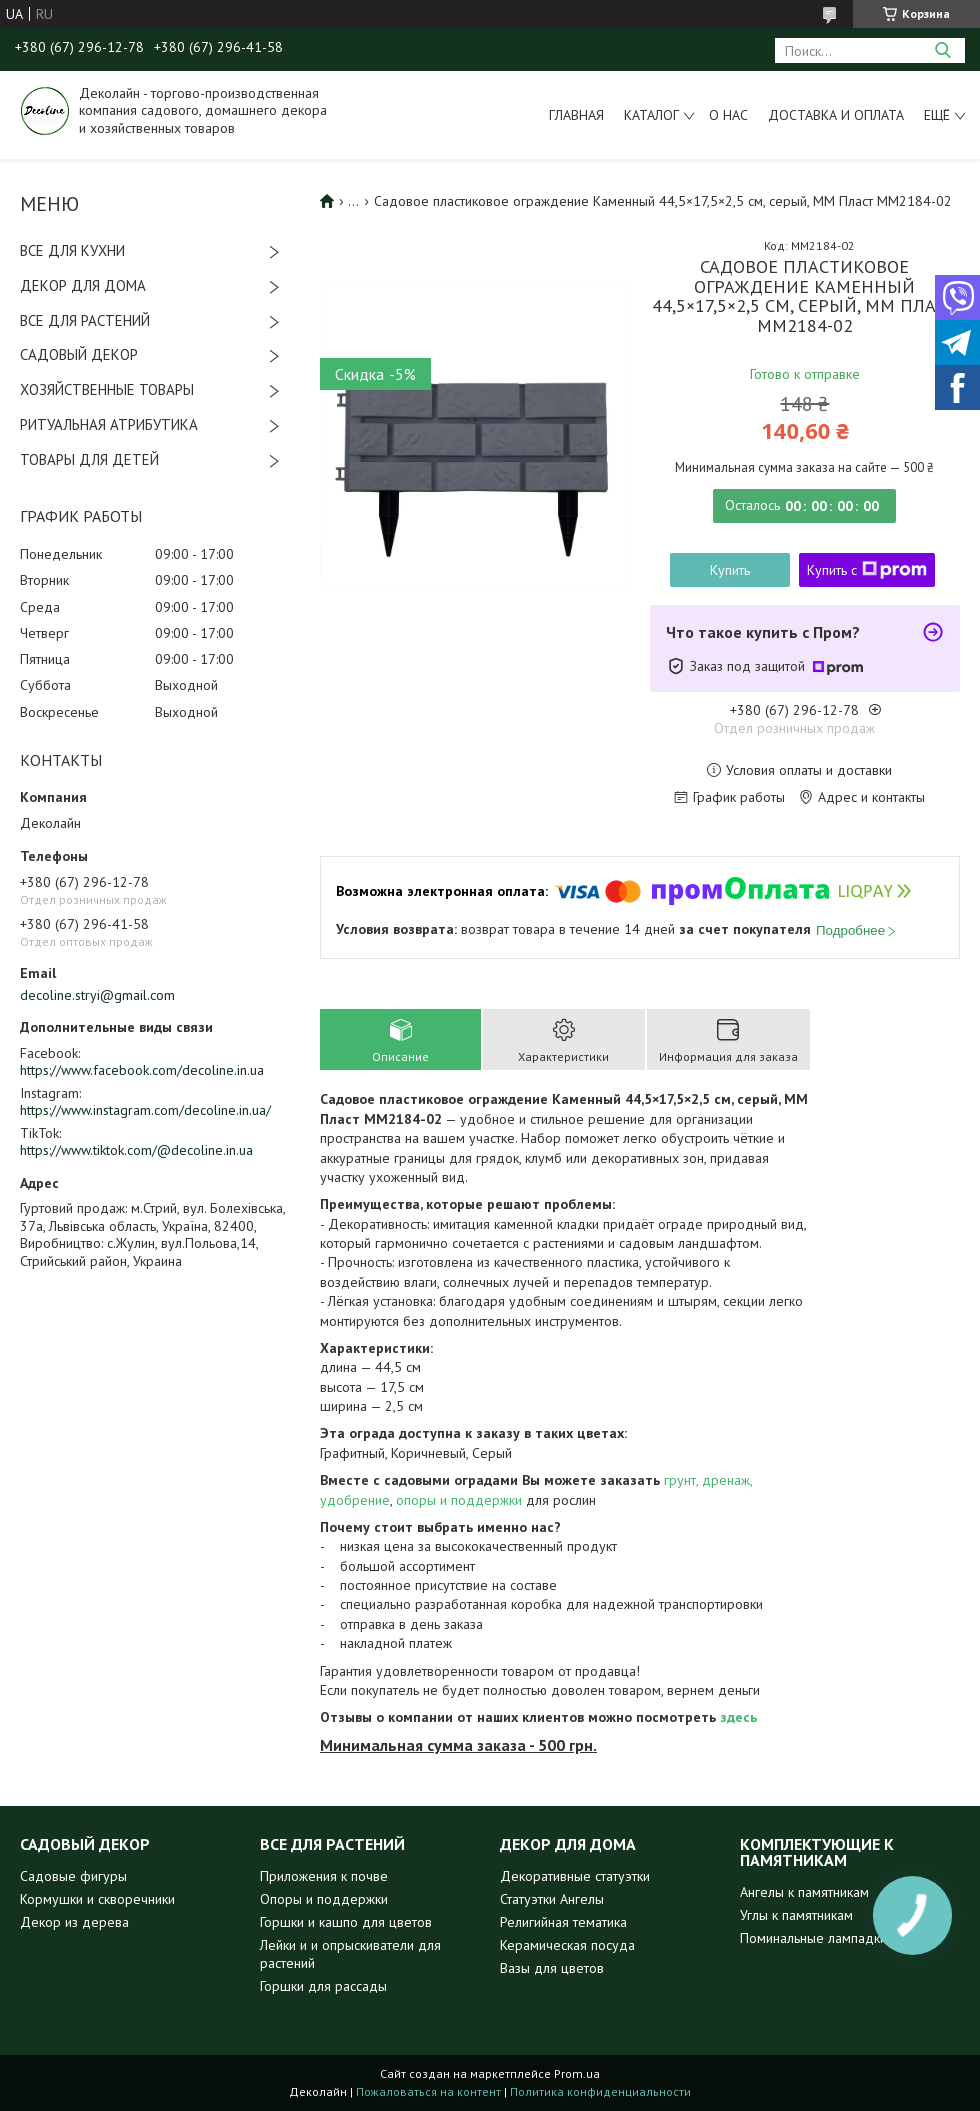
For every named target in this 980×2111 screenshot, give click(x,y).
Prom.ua (577, 2073)
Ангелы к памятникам (804, 1892)
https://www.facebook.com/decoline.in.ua (142, 1070)
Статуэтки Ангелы (552, 1899)
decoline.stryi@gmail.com (97, 995)
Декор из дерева (74, 1922)
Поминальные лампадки (813, 1938)
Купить (730, 570)
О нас (728, 115)
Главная (576, 115)
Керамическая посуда (567, 1945)
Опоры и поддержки (324, 1899)
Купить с (867, 570)
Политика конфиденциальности (600, 2091)
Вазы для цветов (552, 1968)
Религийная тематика (563, 1922)
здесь (738, 1717)
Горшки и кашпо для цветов (346, 1922)
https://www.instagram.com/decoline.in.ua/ (145, 1110)
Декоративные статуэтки (575, 1876)
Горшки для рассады (323, 1986)
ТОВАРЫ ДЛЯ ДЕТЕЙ (89, 459)
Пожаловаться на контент (428, 2091)
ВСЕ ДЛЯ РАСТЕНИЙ (85, 320)
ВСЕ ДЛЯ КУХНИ (72, 250)
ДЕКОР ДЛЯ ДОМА (83, 285)
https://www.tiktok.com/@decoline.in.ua (136, 1150)
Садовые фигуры (73, 1876)
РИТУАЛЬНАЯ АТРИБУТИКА (109, 424)
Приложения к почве (324, 1876)
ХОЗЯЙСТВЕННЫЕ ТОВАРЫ (107, 389)
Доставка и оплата (836, 115)
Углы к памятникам (796, 1915)
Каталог (651, 115)
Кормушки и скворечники (97, 1899)
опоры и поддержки (459, 1500)
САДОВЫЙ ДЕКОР (79, 354)
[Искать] (942, 50)
